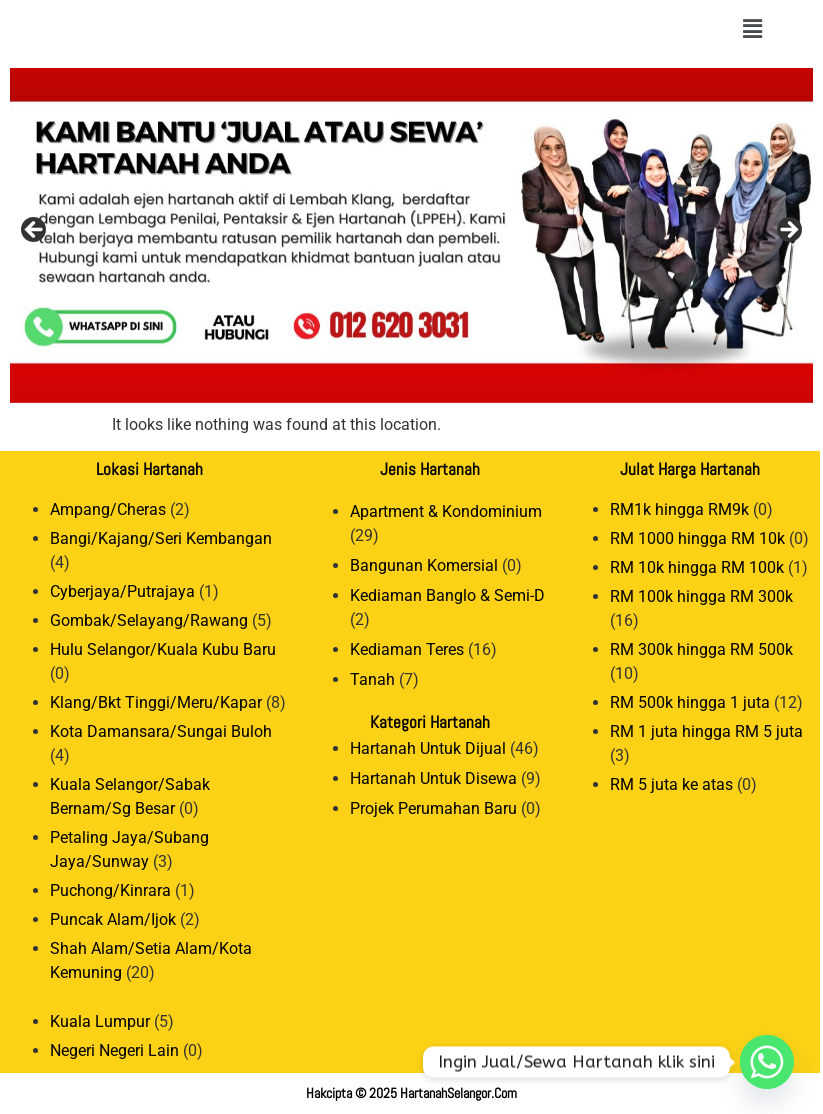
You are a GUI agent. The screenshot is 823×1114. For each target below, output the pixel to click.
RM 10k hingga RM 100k (697, 567)
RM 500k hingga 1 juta (690, 702)
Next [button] (788, 231)
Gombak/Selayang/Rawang (149, 620)
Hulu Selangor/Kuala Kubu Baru (163, 649)
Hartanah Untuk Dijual (428, 748)
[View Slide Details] (411, 235)
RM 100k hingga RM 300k (701, 596)
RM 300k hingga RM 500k (701, 649)
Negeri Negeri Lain (114, 1050)
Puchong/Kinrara (110, 890)
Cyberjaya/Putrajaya (122, 591)
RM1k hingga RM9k (679, 509)
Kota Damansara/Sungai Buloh (161, 731)
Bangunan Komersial (424, 565)
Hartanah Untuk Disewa (433, 778)
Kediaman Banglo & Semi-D (447, 595)
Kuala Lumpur (100, 1021)
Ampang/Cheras (108, 509)
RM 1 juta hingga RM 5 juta (706, 731)
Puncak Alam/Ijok (113, 919)
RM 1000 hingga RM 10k (697, 538)
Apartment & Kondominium (446, 511)
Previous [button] (35, 231)
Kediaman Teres (407, 649)
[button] (752, 29)
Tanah (372, 679)
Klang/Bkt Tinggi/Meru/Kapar (156, 702)
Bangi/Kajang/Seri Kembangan (161, 538)
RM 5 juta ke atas (671, 784)
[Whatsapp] (767, 1062)
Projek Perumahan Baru (433, 808)
